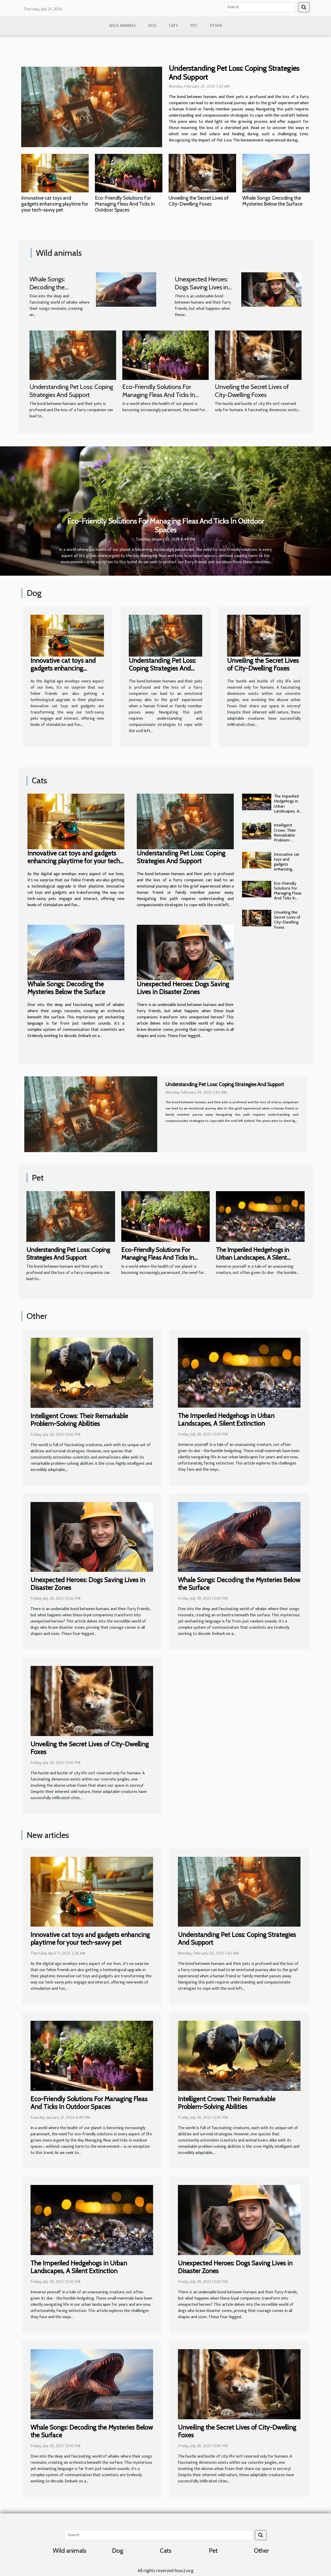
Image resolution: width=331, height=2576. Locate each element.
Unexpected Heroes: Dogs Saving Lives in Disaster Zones (201, 287)
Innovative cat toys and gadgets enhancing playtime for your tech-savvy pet (54, 204)
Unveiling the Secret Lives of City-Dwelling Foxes (199, 201)
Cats (173, 25)
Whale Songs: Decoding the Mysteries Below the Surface (272, 201)
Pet (193, 25)
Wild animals (122, 25)
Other (216, 25)
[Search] (260, 7)
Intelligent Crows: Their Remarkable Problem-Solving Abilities (288, 835)
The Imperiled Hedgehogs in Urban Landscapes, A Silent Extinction (286, 808)
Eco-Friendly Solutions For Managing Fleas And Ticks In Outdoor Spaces (125, 204)
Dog (152, 25)
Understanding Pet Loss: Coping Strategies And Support (234, 72)
